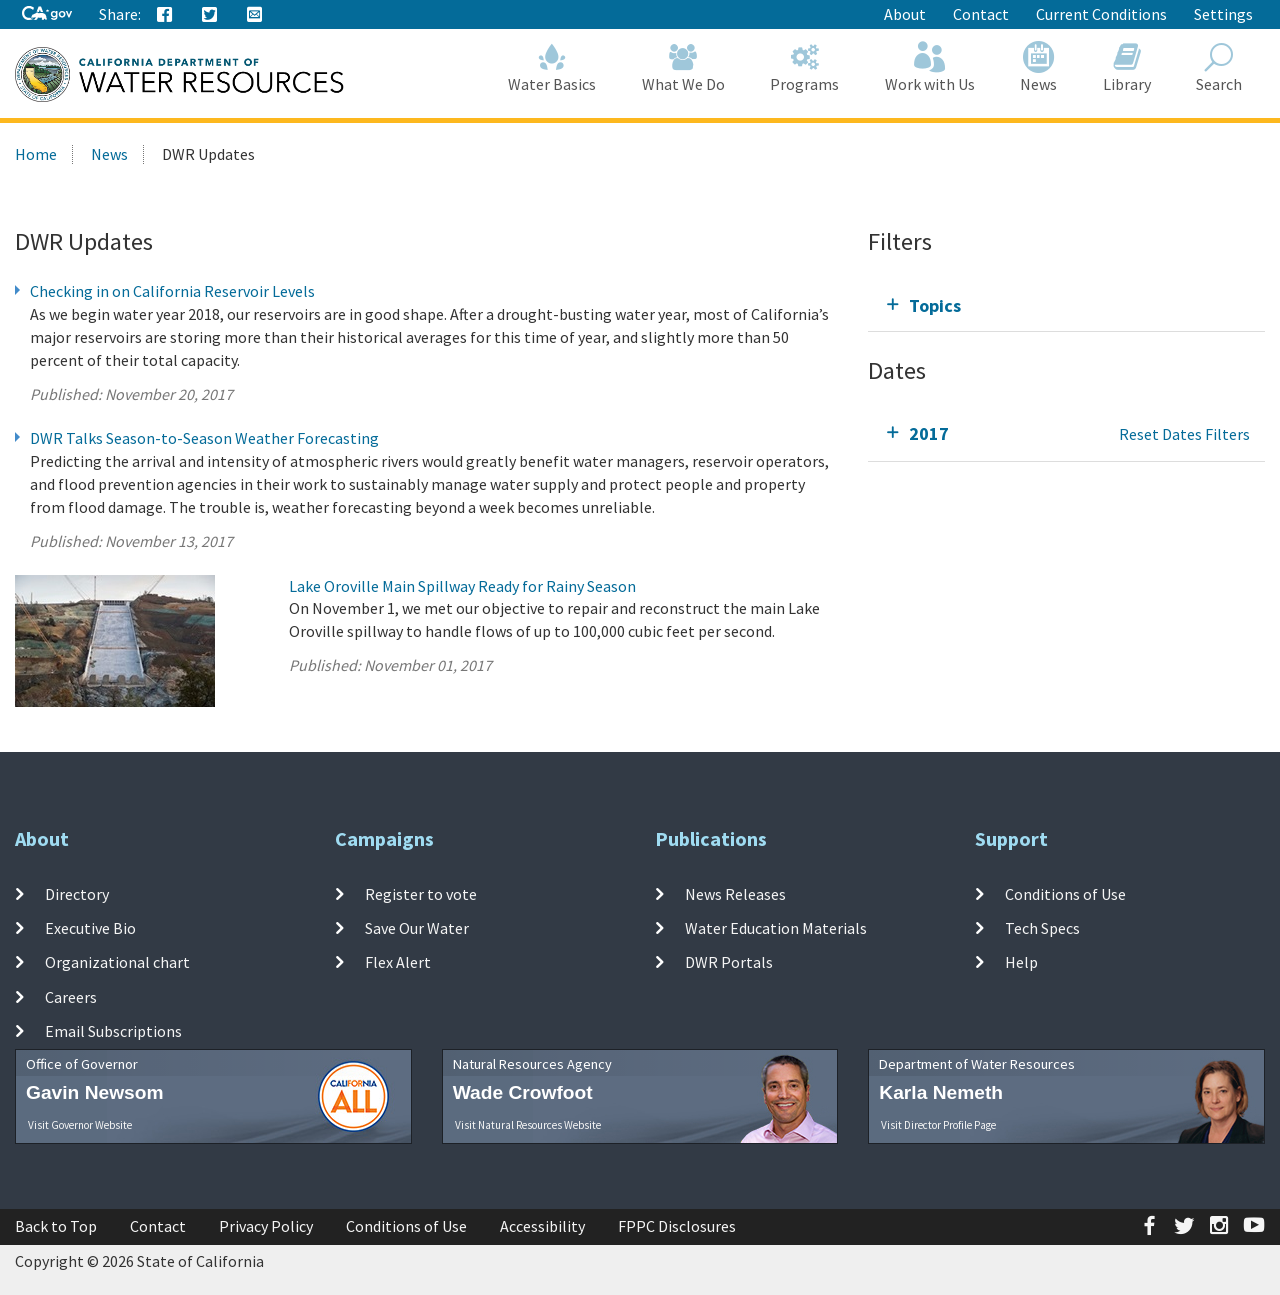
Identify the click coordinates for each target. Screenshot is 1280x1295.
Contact (981, 14)
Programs (805, 67)
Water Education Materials (776, 928)
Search (1220, 67)
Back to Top (56, 1226)
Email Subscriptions (113, 1031)
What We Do (683, 67)
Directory (77, 894)
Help (1021, 962)
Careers (71, 996)
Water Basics (553, 67)
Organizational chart (117, 962)
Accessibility (542, 1226)
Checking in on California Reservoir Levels (172, 291)
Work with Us (930, 67)
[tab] (1066, 305)
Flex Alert (398, 962)
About (905, 14)
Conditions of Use (1065, 894)
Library (1127, 67)
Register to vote (421, 894)
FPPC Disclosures (677, 1226)
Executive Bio (90, 928)
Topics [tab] (935, 305)
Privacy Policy (266, 1226)
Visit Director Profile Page (938, 1125)
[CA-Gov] (47, 14)
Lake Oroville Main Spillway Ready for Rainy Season (462, 586)
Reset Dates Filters (1184, 434)
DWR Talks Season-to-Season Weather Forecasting (204, 438)
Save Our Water (417, 928)
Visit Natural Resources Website (528, 1125)
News (1039, 67)
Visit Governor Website (80, 1125)
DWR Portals (729, 962)
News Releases (735, 894)
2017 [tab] (929, 433)
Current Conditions (1101, 14)
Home (36, 154)
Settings (1223, 14)
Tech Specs (1042, 928)
